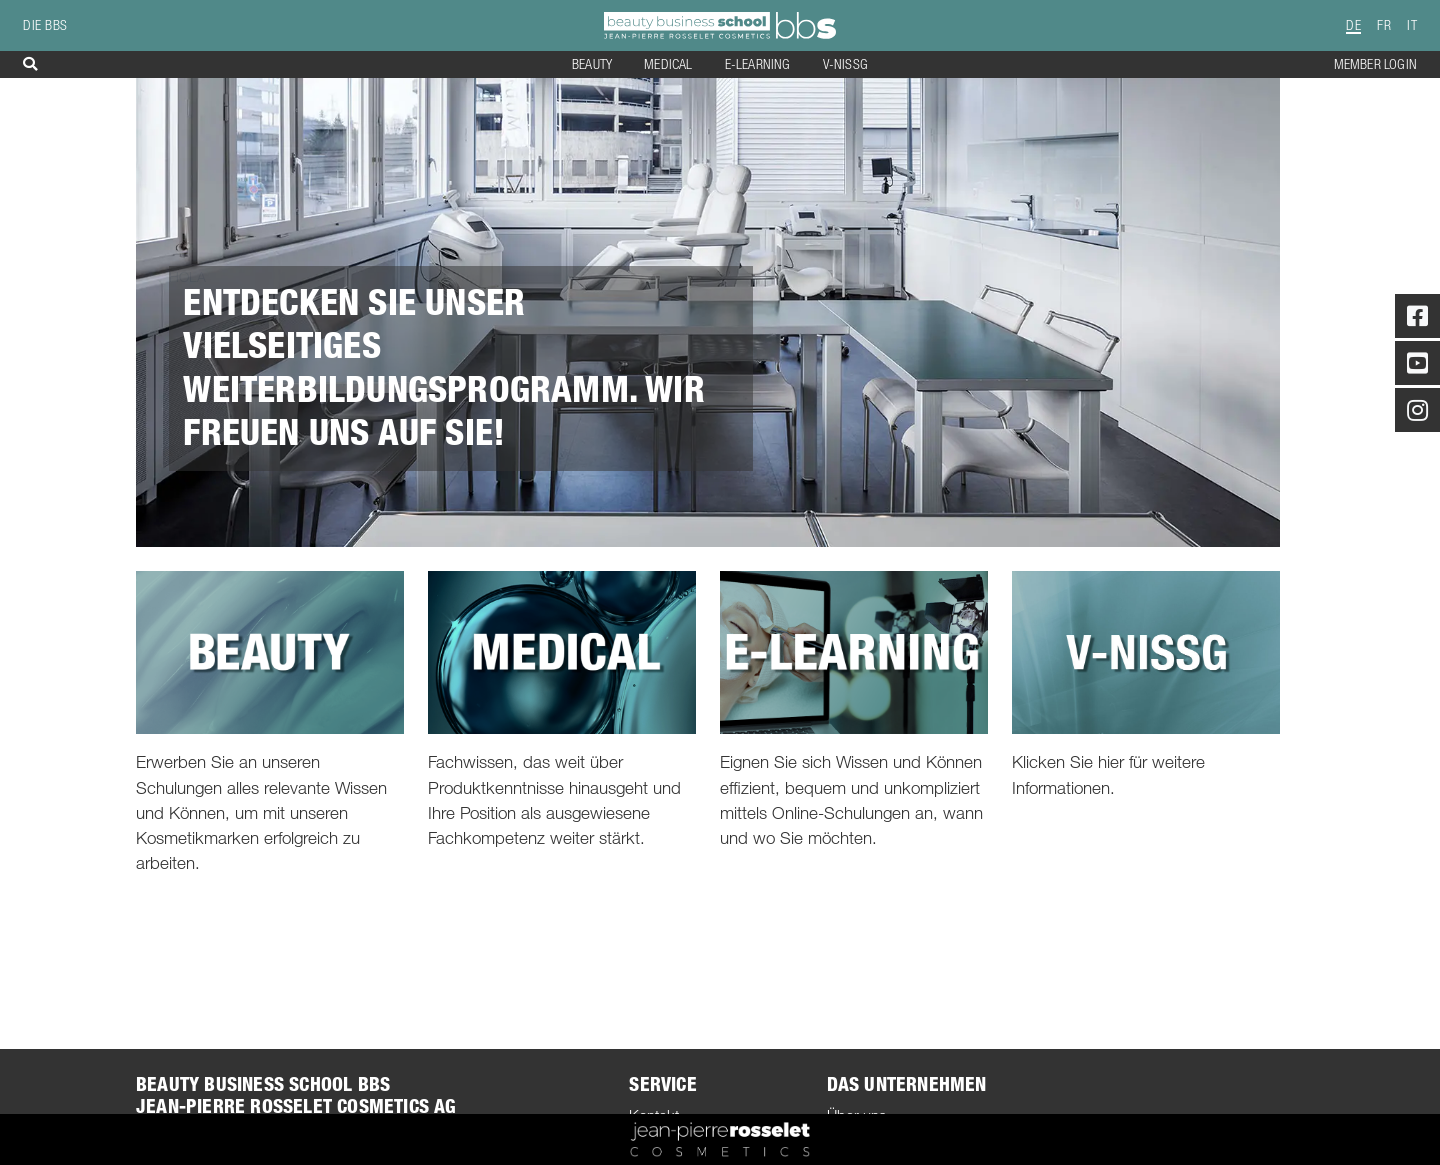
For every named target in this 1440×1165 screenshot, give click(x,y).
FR (1384, 25)
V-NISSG (845, 64)
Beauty (592, 64)
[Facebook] (1417, 320)
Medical (668, 64)
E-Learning (758, 64)
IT (1412, 25)
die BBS (45, 25)
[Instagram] (1417, 414)
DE (1353, 25)
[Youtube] (1417, 367)
